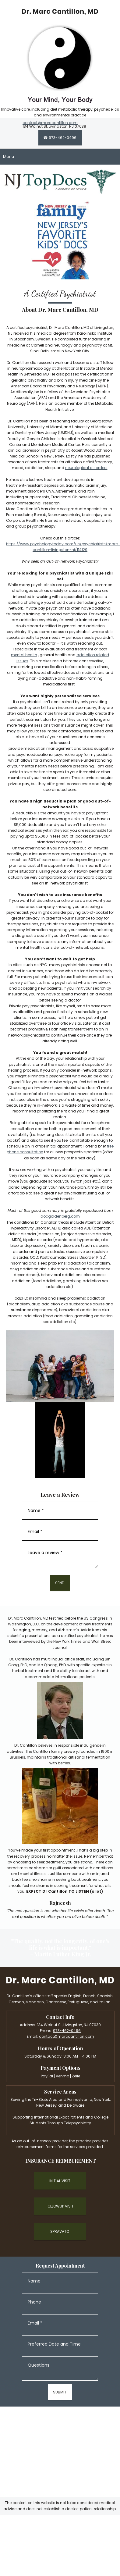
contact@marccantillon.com (50, 122)
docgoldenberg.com (60, 1216)
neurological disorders (86, 467)
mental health (24, 654)
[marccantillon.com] (60, 12)
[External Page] (60, 2181)
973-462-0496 (67, 2030)
